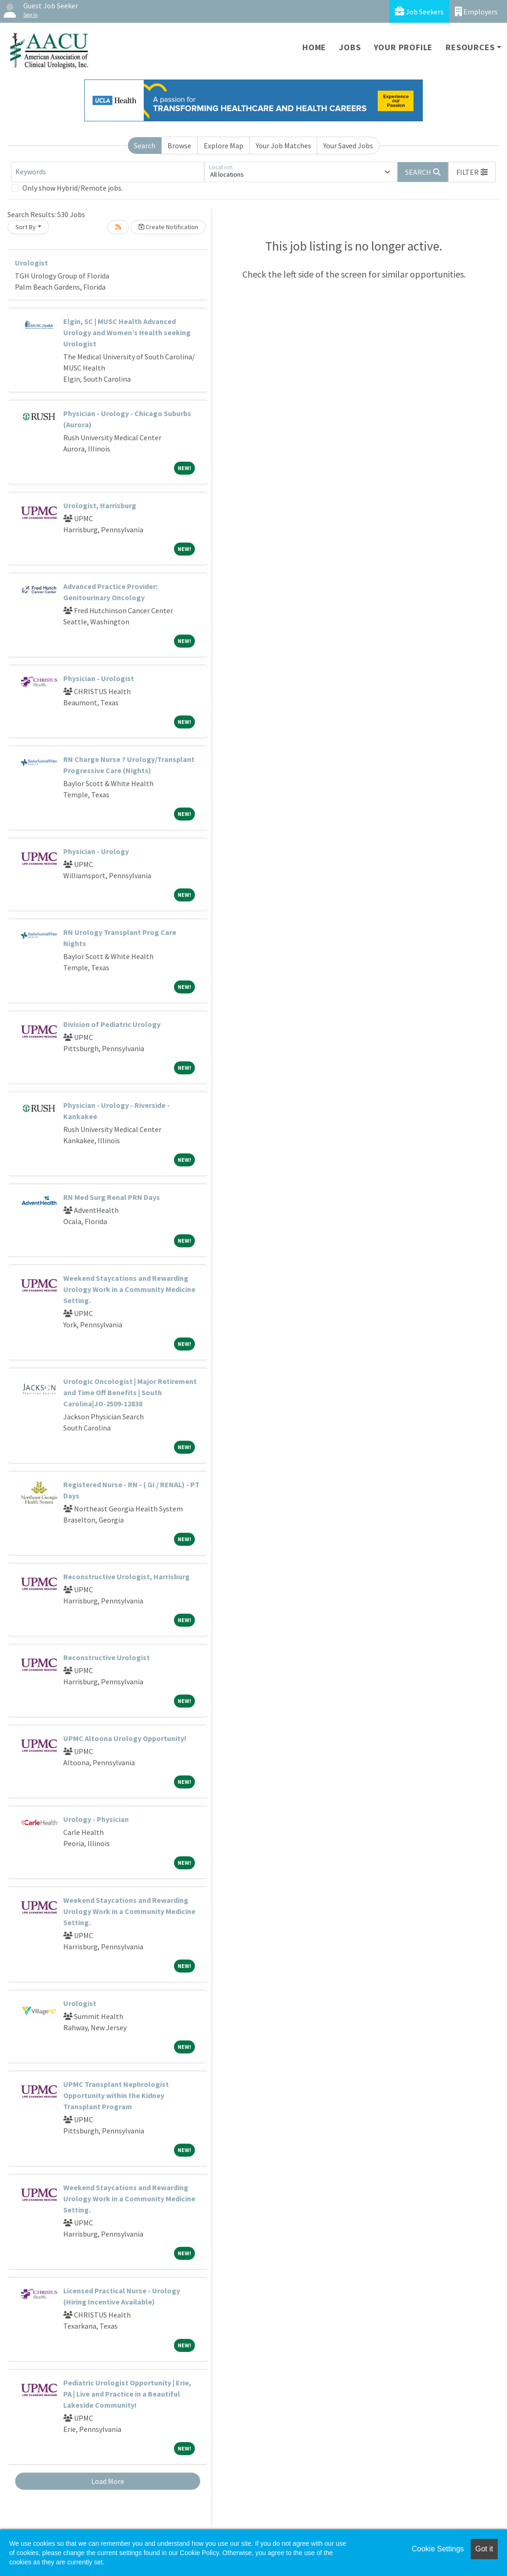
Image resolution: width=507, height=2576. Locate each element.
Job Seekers (419, 11)
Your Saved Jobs (348, 145)
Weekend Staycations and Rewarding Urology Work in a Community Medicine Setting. (129, 1289)
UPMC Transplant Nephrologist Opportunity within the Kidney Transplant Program (116, 2095)
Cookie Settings (438, 2549)
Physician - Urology (96, 851)
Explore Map (223, 145)
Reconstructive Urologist (106, 1657)
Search (144, 145)
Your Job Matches (283, 145)
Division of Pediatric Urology (111, 1024)
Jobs (349, 47)
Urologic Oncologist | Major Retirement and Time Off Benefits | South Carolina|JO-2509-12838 (130, 1392)
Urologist (31, 262)
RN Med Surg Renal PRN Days (111, 1197)
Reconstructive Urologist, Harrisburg (126, 1576)
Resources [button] (470, 47)
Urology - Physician (96, 1819)
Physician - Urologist (98, 678)
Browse (179, 145)
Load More (107, 2481)
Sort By (25, 227)
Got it (484, 2549)
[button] (472, 172)
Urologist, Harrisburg (99, 505)
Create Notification (168, 227)
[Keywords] (107, 172)
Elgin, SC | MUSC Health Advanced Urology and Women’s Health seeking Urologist (127, 332)
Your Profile (403, 47)
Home (314, 47)
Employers (476, 11)
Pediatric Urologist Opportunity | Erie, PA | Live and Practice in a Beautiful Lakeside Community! (127, 2394)
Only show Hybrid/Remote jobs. (72, 187)
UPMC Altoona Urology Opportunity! (125, 1738)
